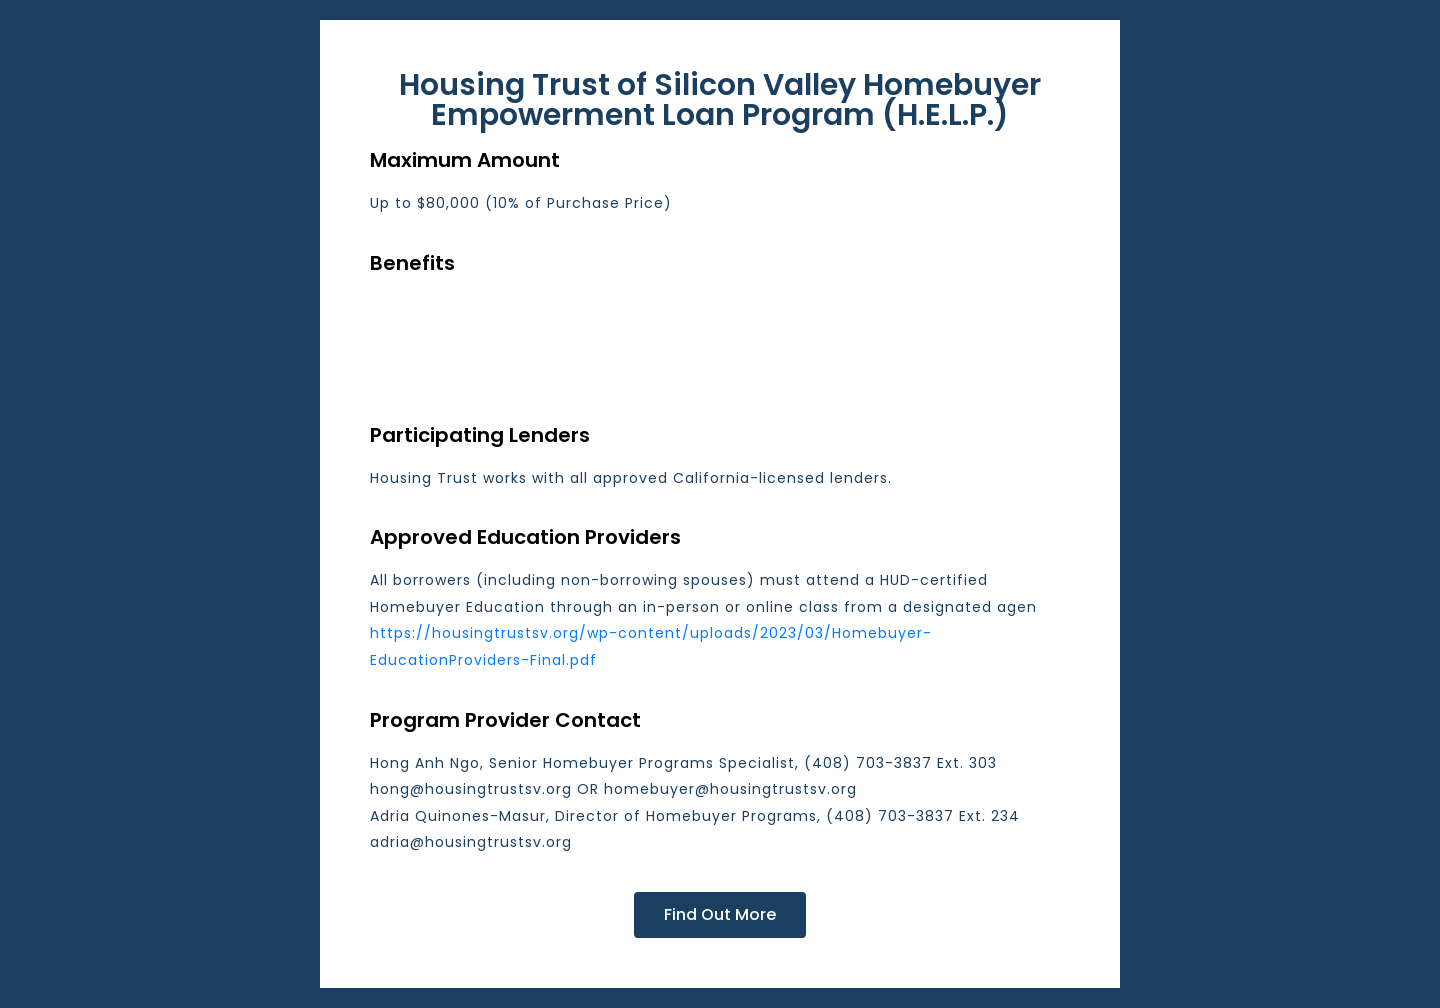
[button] (720, 915)
